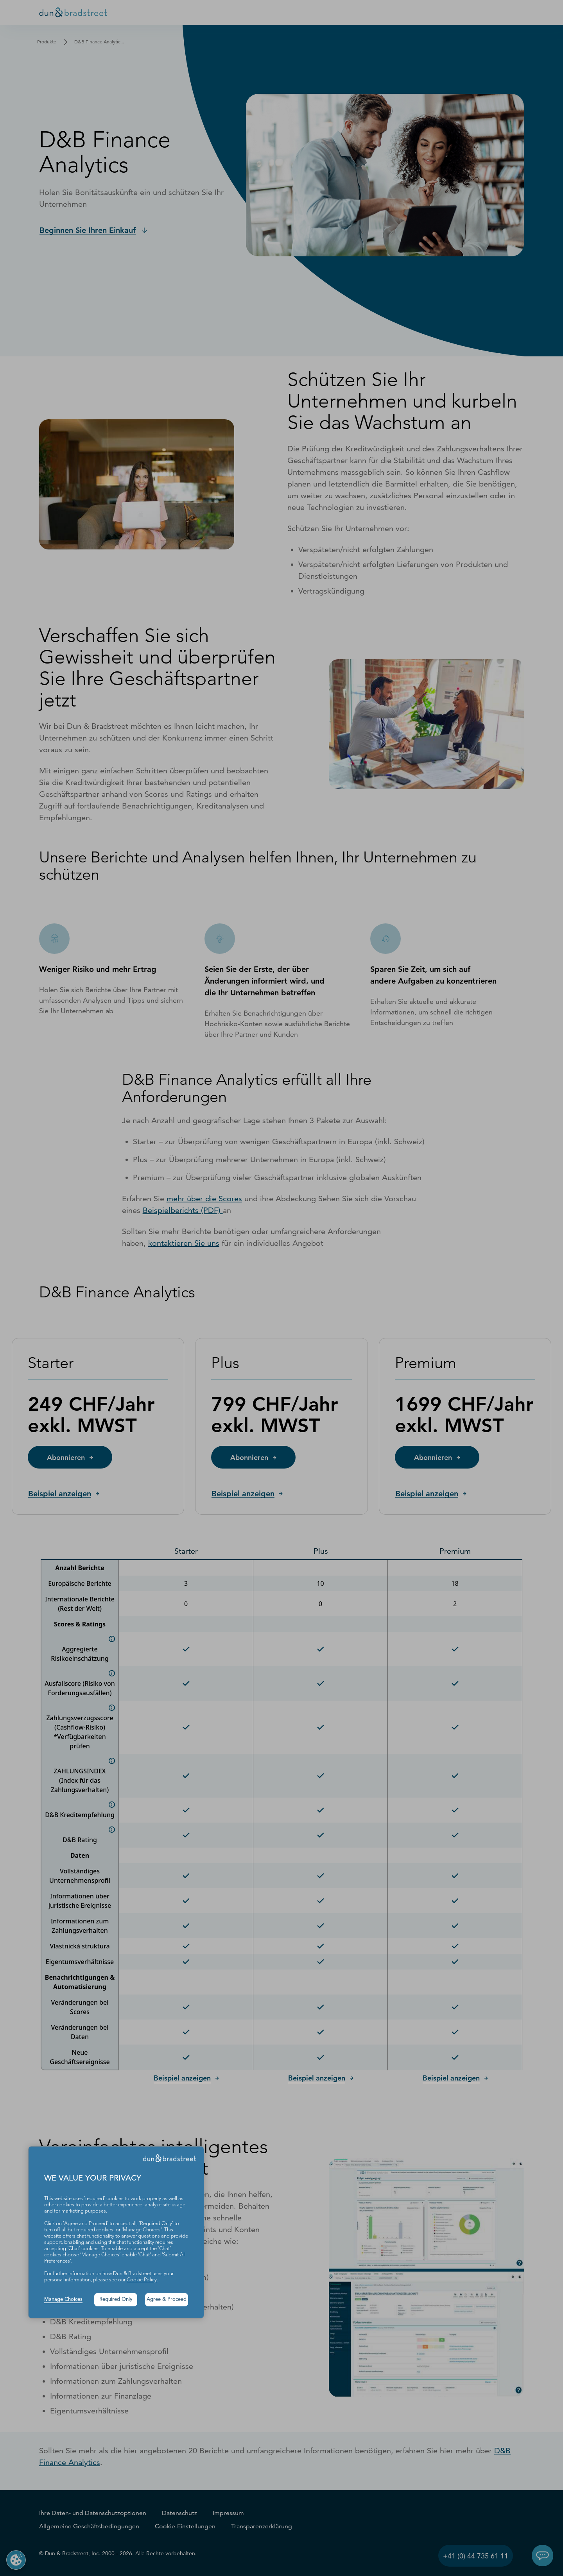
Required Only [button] (116, 2299)
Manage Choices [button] (63, 2299)
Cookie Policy (142, 2280)
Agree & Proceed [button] (166, 2299)
